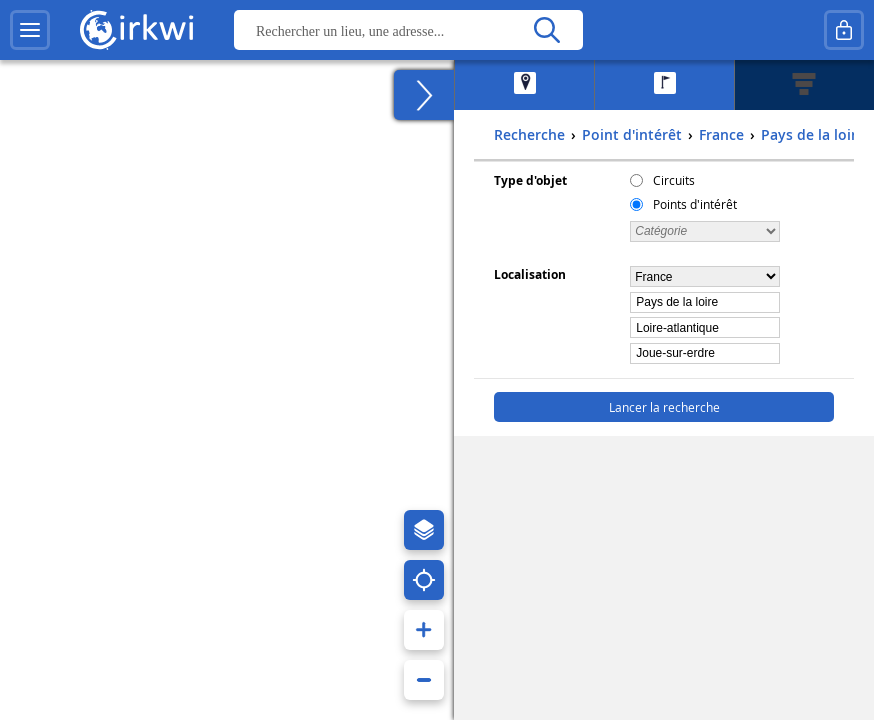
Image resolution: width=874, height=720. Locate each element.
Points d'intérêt (695, 204)
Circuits (674, 180)
